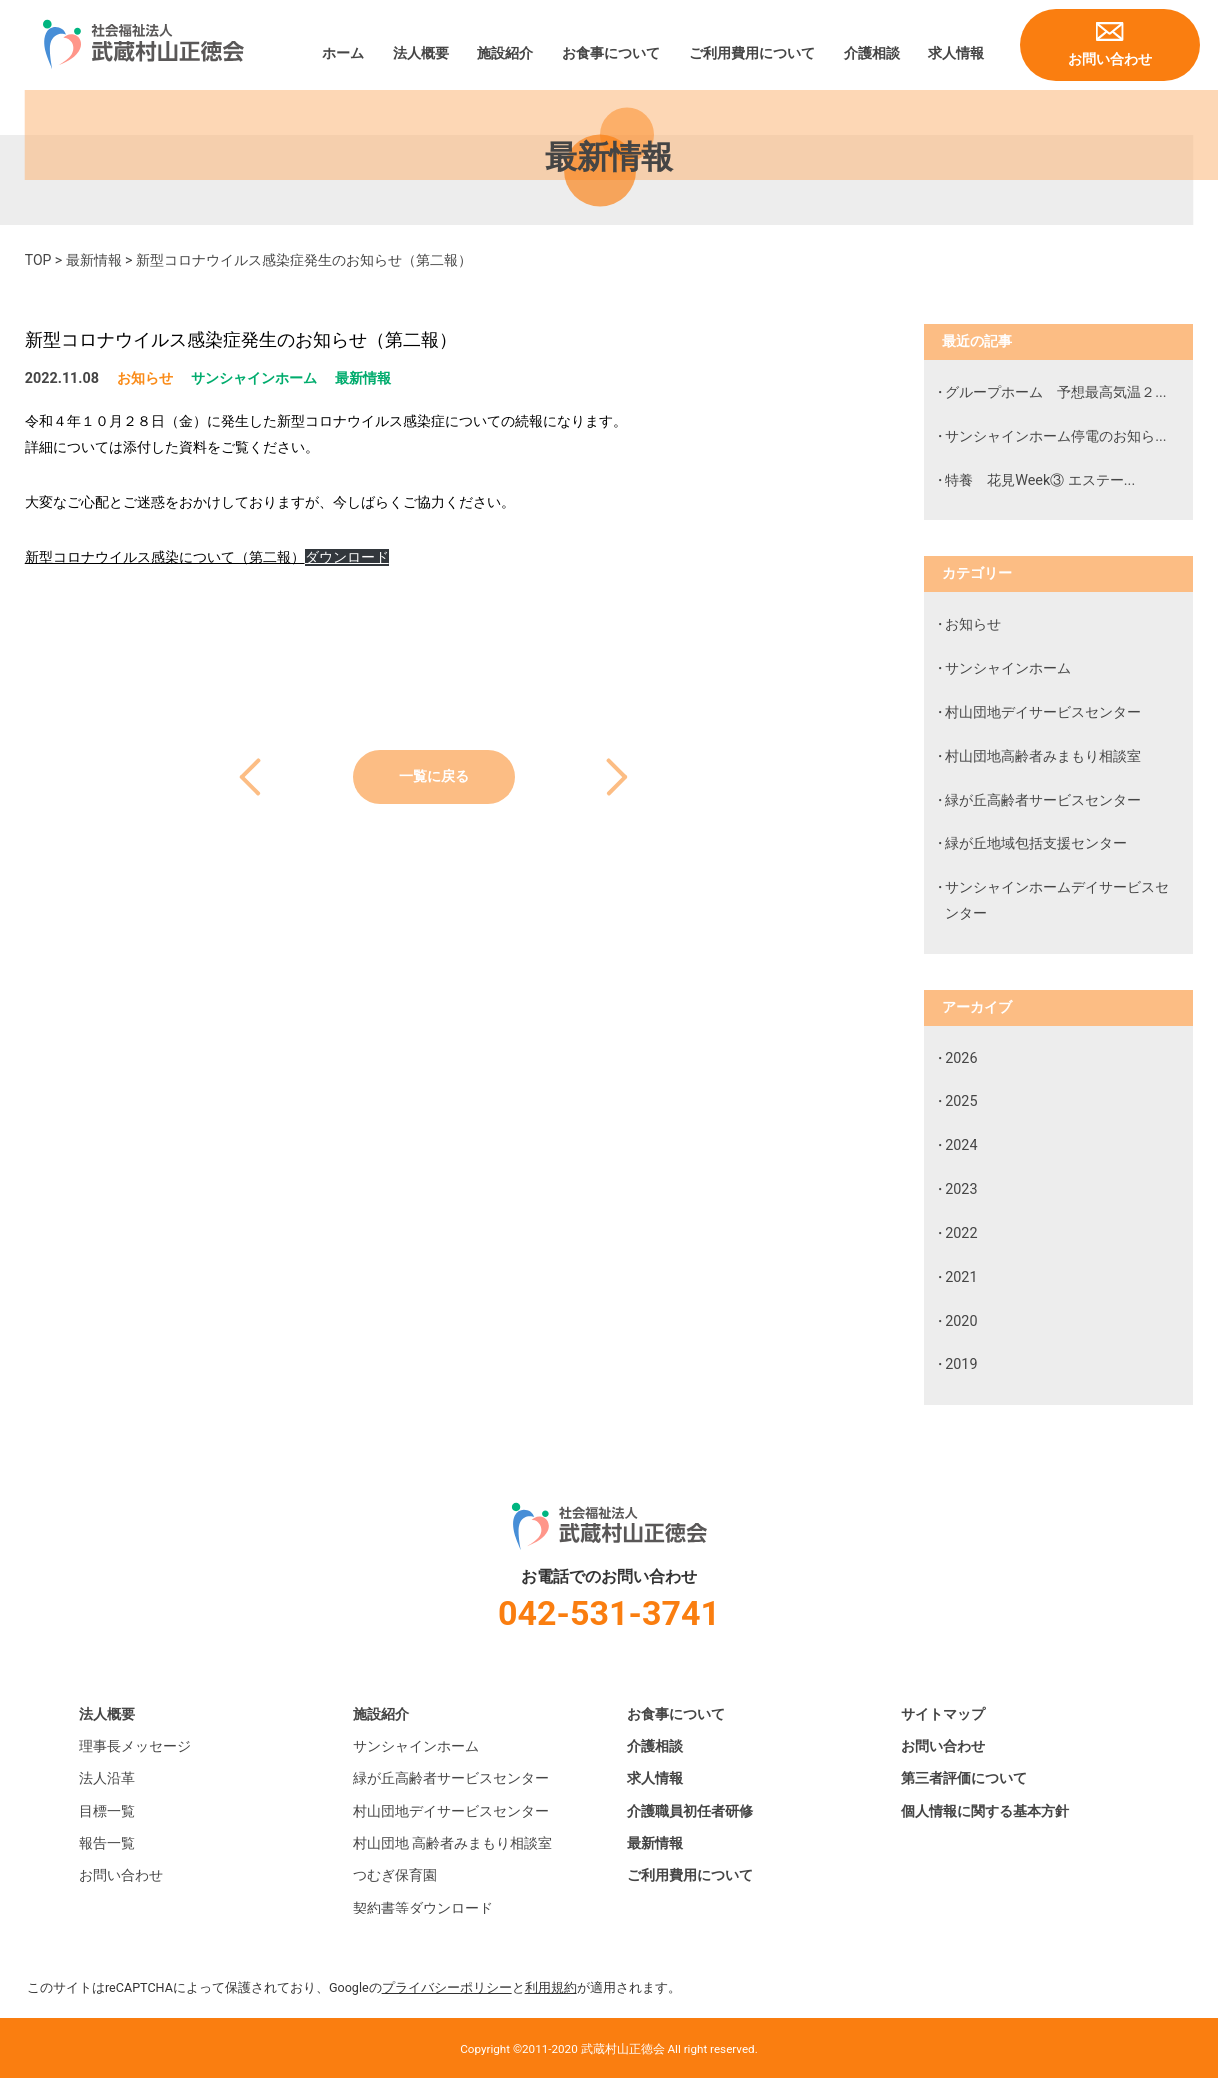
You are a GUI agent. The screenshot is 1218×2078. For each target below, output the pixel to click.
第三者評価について (964, 1778)
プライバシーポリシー (447, 1987)
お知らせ (145, 378)
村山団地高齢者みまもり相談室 (1043, 756)
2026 (961, 1058)
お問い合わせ (1110, 59)
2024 (961, 1145)
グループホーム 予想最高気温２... (1055, 392)
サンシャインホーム (254, 378)
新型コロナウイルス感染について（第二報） (165, 557)
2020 (961, 1321)
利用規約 (551, 1987)
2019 (961, 1364)
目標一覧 (107, 1811)
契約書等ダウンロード (423, 1908)
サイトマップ (943, 1714)
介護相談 (872, 53)
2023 (961, 1189)
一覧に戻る (434, 776)
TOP (38, 260)
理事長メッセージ (135, 1746)
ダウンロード (347, 557)
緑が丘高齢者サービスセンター (1043, 800)
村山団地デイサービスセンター (1043, 712)
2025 (961, 1101)
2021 (961, 1277)
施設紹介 (505, 53)
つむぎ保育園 (395, 1875)
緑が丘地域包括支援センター (1036, 843)
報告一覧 (107, 1843)
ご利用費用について (752, 53)
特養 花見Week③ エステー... (1040, 480)
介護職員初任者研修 (690, 1811)
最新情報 (94, 260)
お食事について (611, 53)
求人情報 (956, 53)
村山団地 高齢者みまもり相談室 (453, 1843)
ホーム (343, 53)
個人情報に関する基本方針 (985, 1811)
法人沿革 (107, 1778)
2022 (961, 1233)
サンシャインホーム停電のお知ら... (1055, 436)
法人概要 (421, 53)
